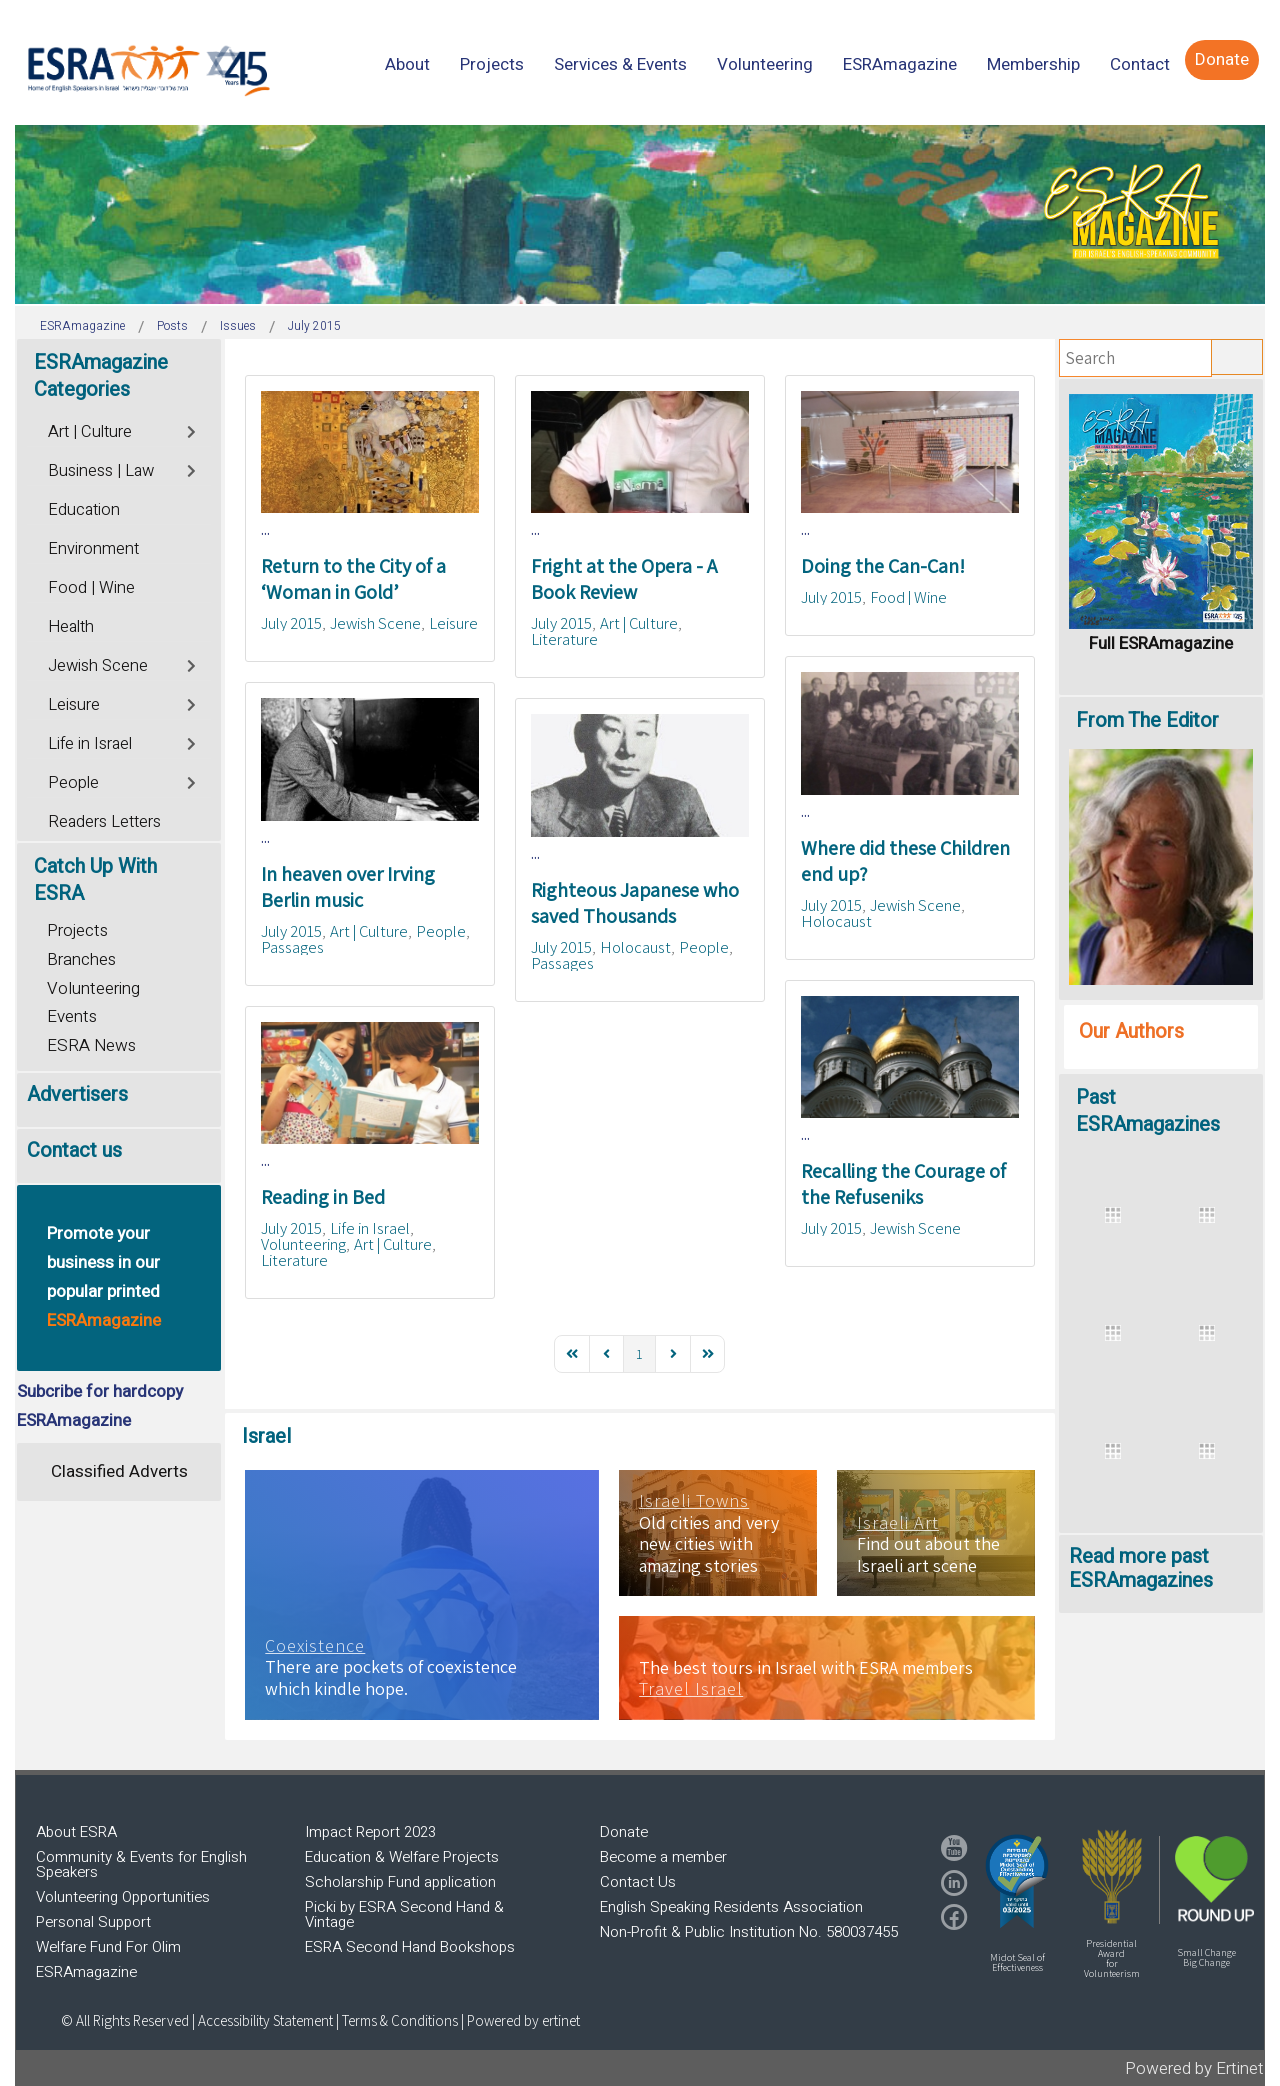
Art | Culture (639, 623)
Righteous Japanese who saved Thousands (635, 903)
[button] (1017, 1881)
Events (72, 1016)
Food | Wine (908, 597)
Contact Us (638, 1882)
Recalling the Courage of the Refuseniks (903, 1184)
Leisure (453, 623)
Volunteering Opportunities (123, 1897)
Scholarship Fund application (400, 1882)
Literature (564, 639)
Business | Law (101, 471)
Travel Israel (691, 1689)
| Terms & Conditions (397, 2020)
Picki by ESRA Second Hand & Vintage (404, 1914)
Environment (93, 549)
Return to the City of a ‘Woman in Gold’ (353, 579)
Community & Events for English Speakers (141, 1864)
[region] (640, 214)
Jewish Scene (375, 623)
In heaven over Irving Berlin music (348, 887)
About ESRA (76, 1832)
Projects (77, 930)
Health (71, 627)
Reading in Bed (323, 1197)
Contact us (74, 1150)
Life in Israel (370, 1228)
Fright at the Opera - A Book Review (624, 579)
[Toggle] (192, 429)
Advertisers (77, 1094)
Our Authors (1131, 1031)
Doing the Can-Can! (883, 566)
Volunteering (303, 1244)
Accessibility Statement (267, 2020)
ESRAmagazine (86, 1972)
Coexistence (315, 1646)
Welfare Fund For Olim (108, 1947)
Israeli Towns (694, 1501)
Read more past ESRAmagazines (1141, 1568)
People (441, 931)
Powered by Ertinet (1194, 2068)
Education (84, 510)
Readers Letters (104, 822)
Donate (624, 1832)
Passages (292, 947)
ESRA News (91, 1045)
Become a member (663, 1857)
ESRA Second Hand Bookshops (410, 1947)
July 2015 (291, 623)
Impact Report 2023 (370, 1832)
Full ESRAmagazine (1161, 643)
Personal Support (93, 1922)
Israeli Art (898, 1523)
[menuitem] (407, 64)
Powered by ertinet (523, 2020)
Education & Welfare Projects (402, 1857)
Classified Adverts (119, 1471)
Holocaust (836, 921)
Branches (81, 959)
